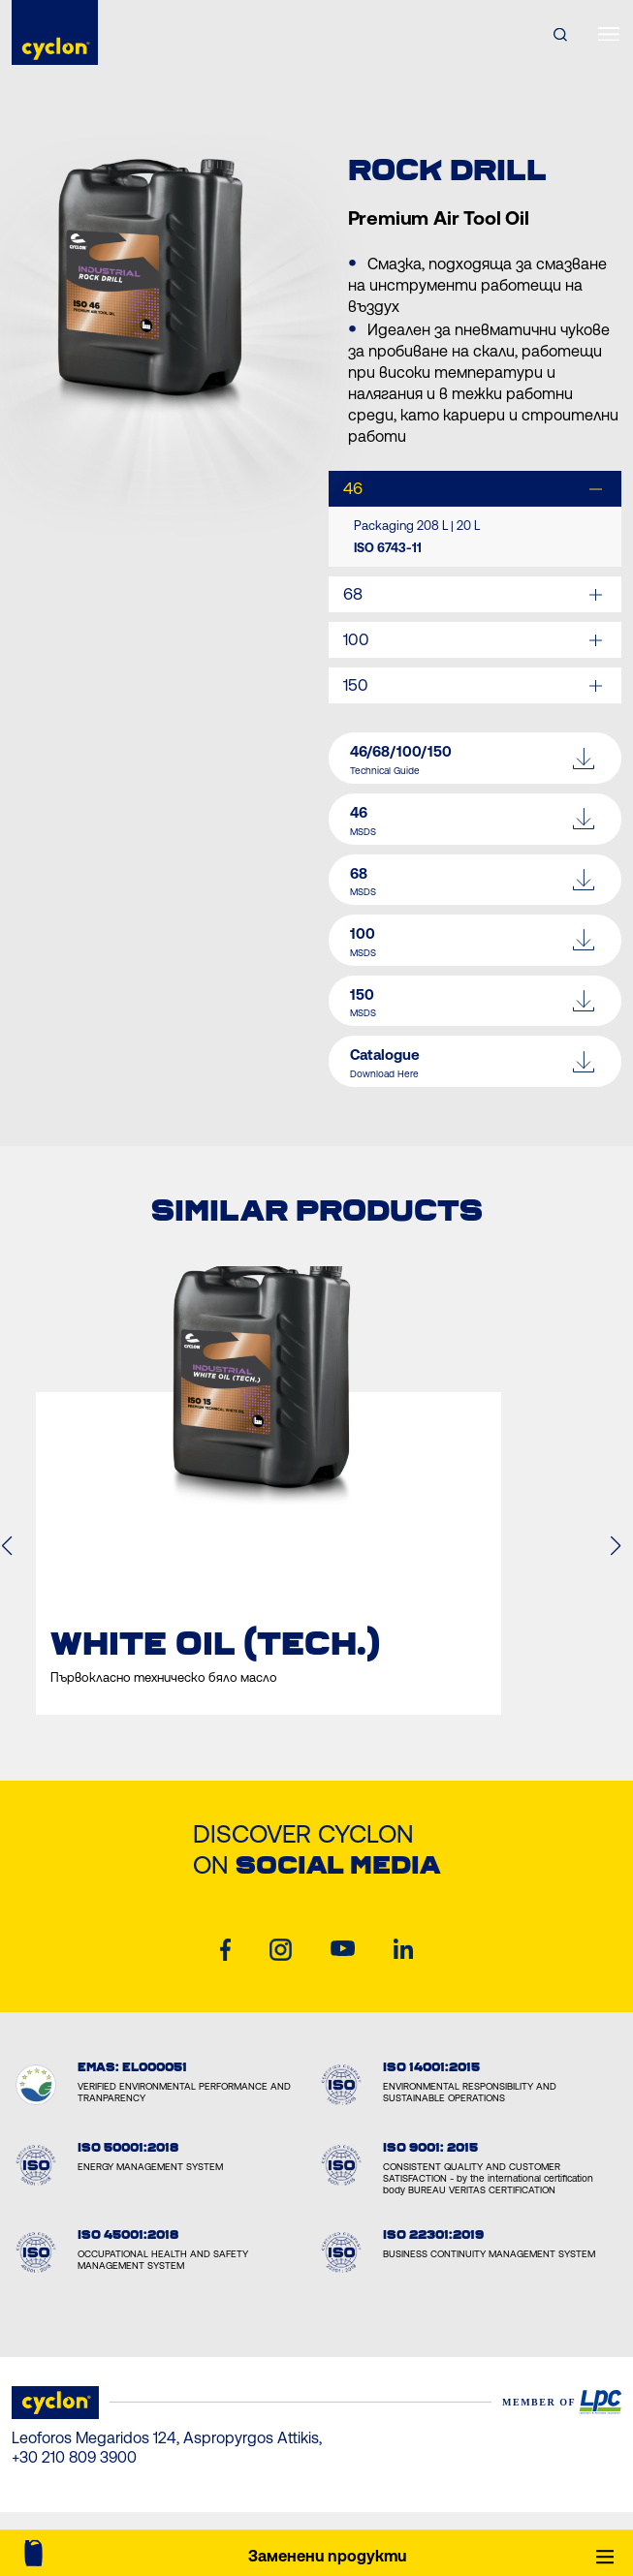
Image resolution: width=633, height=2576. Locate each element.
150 (355, 685)
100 (356, 639)
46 (353, 488)
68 (353, 594)
